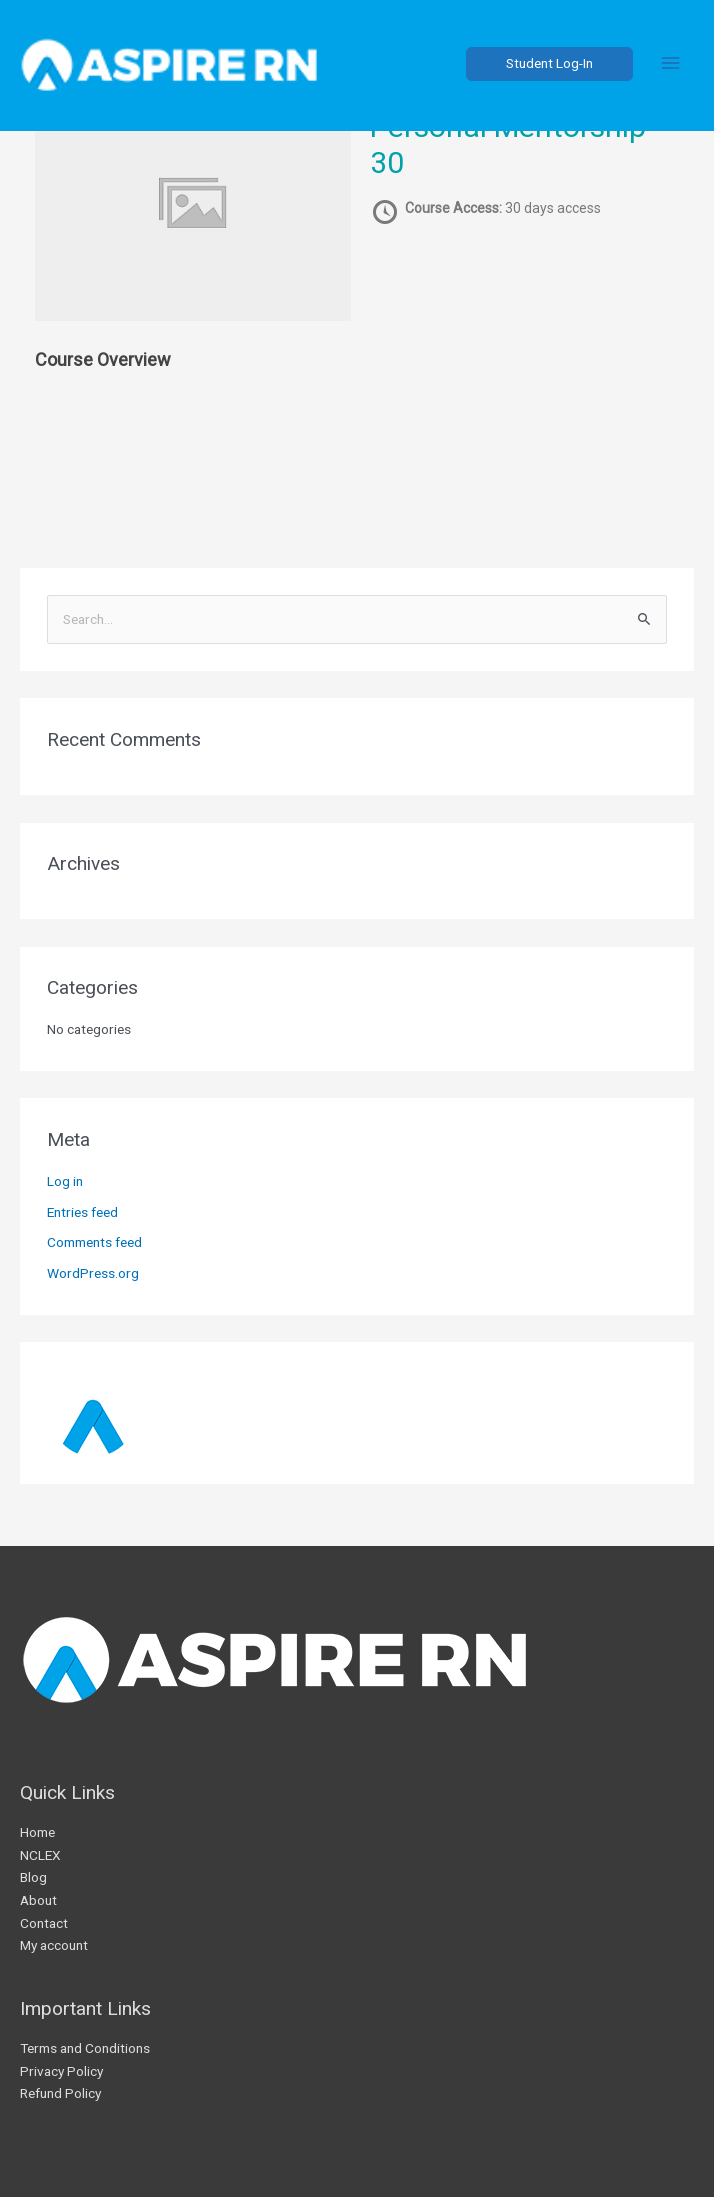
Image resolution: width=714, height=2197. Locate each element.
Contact (44, 1923)
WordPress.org (93, 1273)
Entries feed (82, 1212)
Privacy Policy (61, 2071)
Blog (33, 1877)
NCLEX (40, 1855)
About (38, 1900)
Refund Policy (60, 2093)
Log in (65, 1181)
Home (37, 1832)
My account (54, 1945)
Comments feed (94, 1242)
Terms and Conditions (85, 2048)
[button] (549, 64)
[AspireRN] (170, 64)
